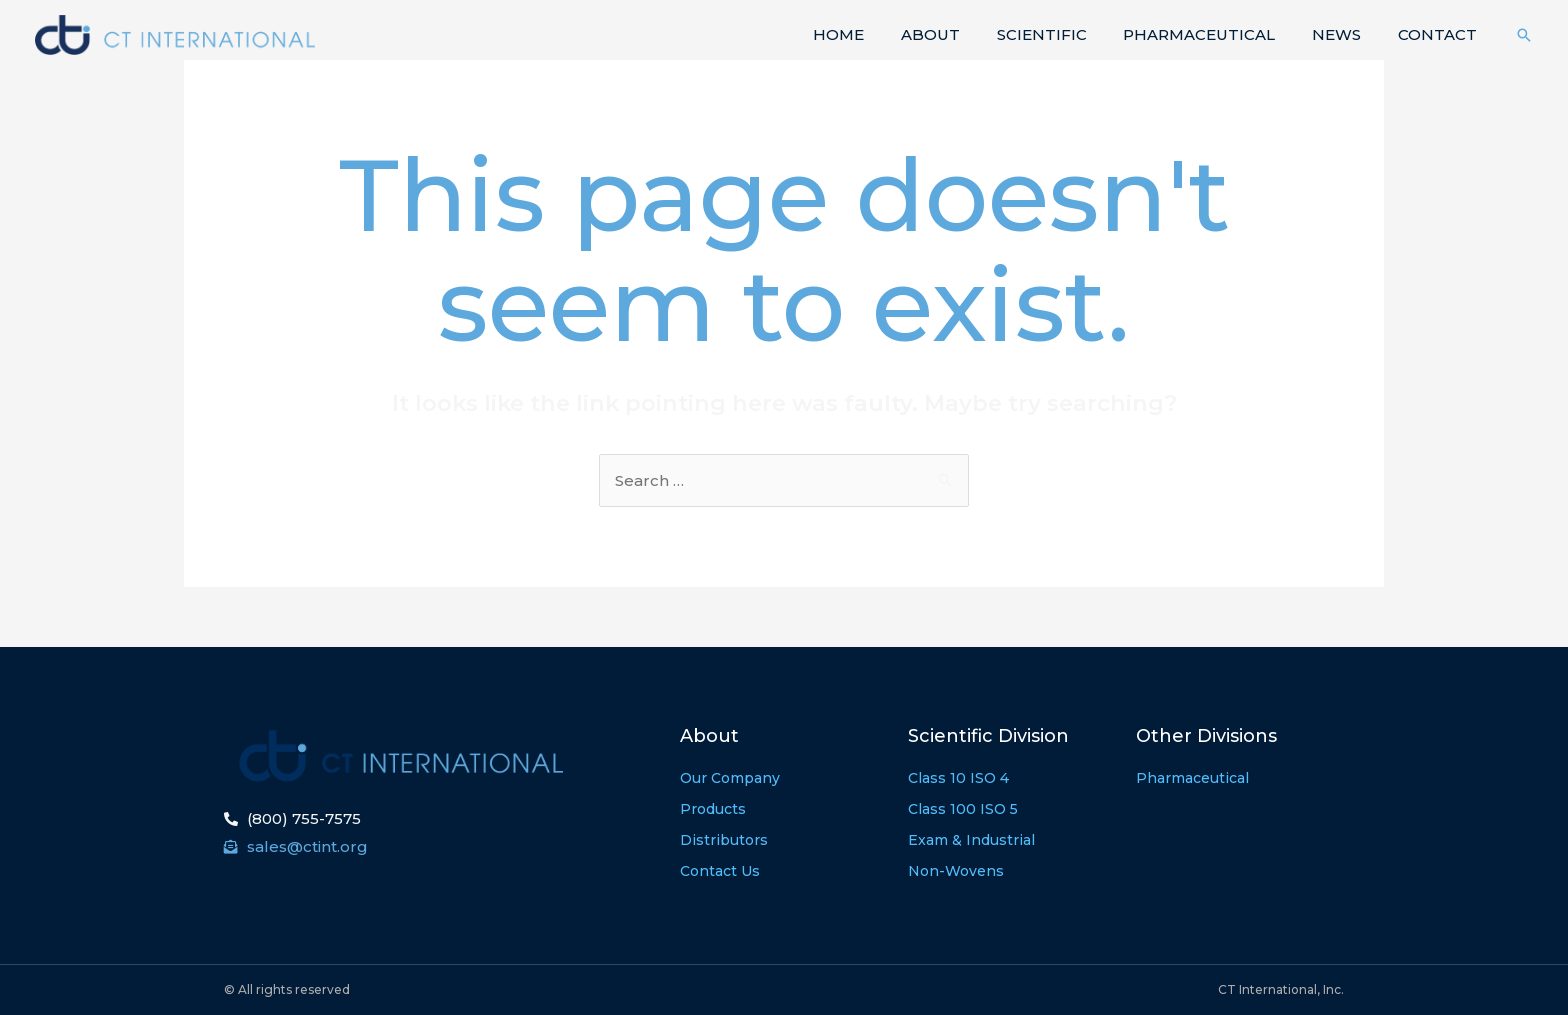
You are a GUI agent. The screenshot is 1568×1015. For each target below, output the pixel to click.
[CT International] (175, 33)
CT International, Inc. (1281, 989)
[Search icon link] (1524, 35)
